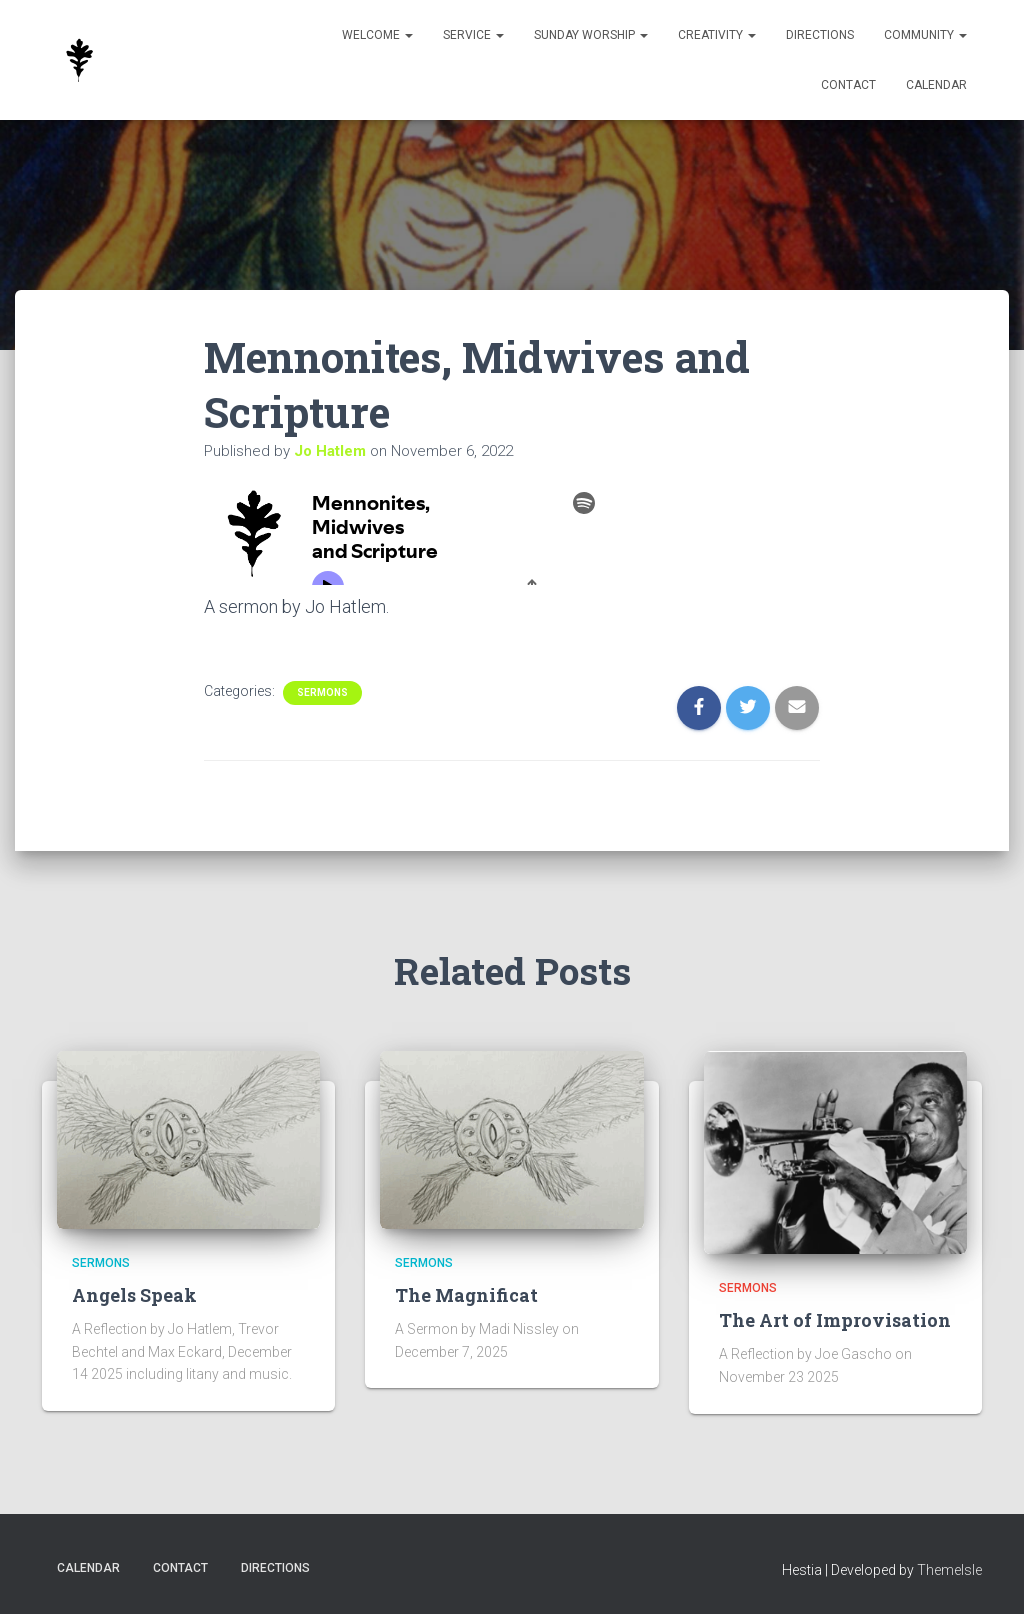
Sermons (322, 692)
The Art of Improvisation (835, 1320)
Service (473, 35)
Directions (820, 35)
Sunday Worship (591, 35)
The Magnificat (466, 1295)
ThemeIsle (949, 1570)
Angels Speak (134, 1295)
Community (925, 35)
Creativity (717, 35)
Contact (848, 85)
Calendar (936, 85)
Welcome (377, 35)
